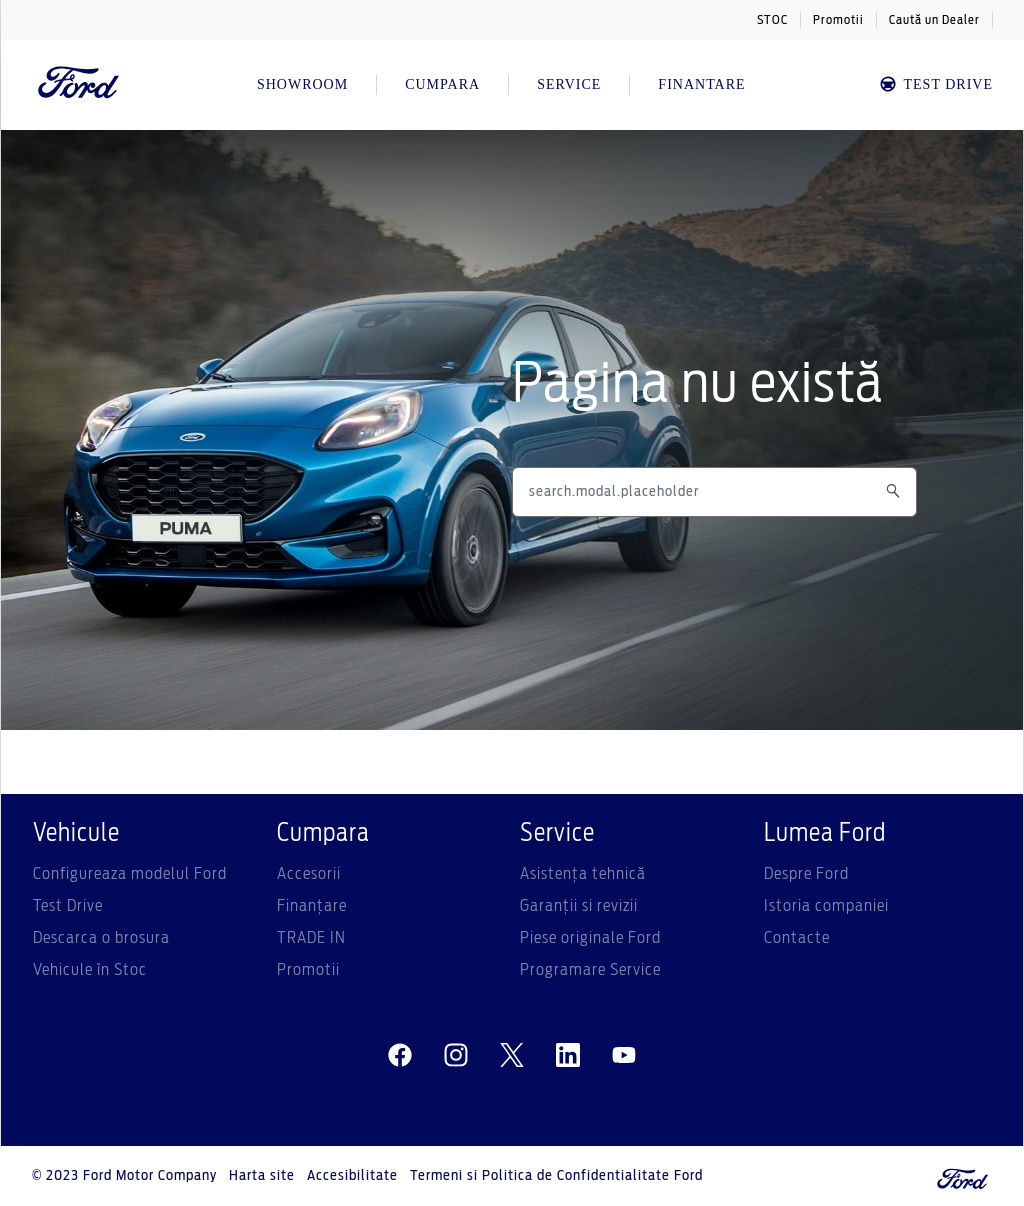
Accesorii (309, 874)
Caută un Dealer (934, 20)
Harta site (262, 1176)
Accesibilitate (352, 1176)
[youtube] (624, 1056)
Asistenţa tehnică (583, 874)
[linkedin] (568, 1056)
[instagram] (456, 1056)
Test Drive (68, 906)
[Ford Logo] (79, 85)
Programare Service (590, 970)
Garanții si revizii (579, 906)
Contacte (797, 938)
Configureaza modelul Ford (130, 874)
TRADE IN (311, 938)
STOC (772, 20)
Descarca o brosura (101, 938)
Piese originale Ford (590, 938)
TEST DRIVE (935, 84)
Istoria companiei (826, 906)
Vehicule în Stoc (90, 970)
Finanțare (312, 906)
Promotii (838, 20)
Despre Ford (806, 874)
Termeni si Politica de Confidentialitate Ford (556, 1176)
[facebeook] (400, 1056)
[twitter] (512, 1056)
